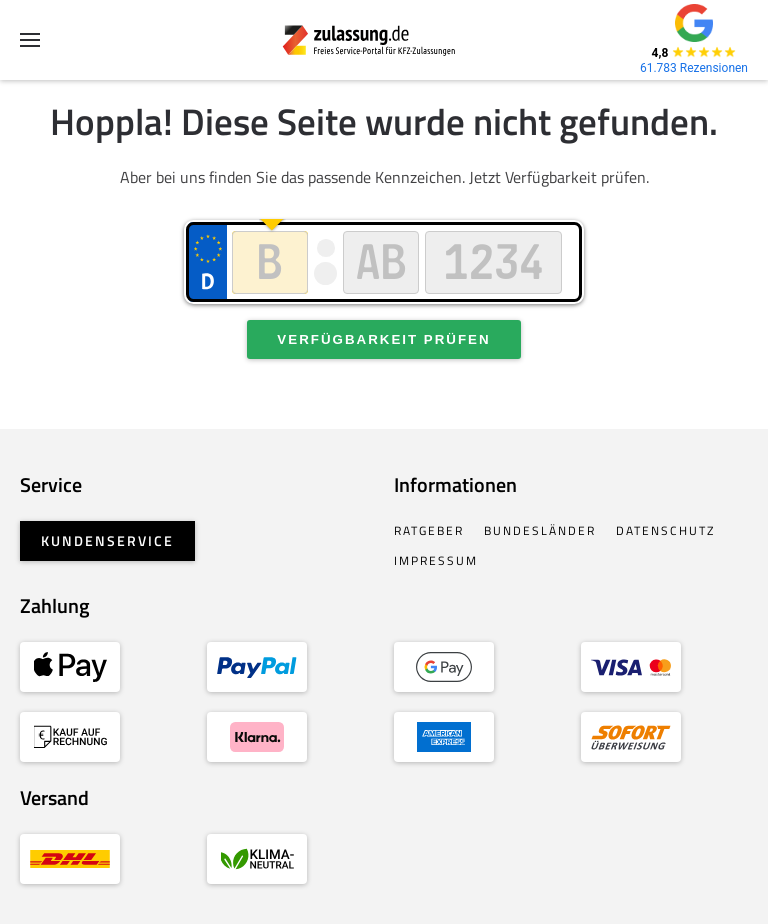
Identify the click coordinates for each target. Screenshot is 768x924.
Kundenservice (107, 540)
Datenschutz (665, 530)
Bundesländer (540, 530)
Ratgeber (429, 530)
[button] (30, 40)
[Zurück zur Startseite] (384, 40)
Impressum (436, 560)
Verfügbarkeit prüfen (383, 339)
